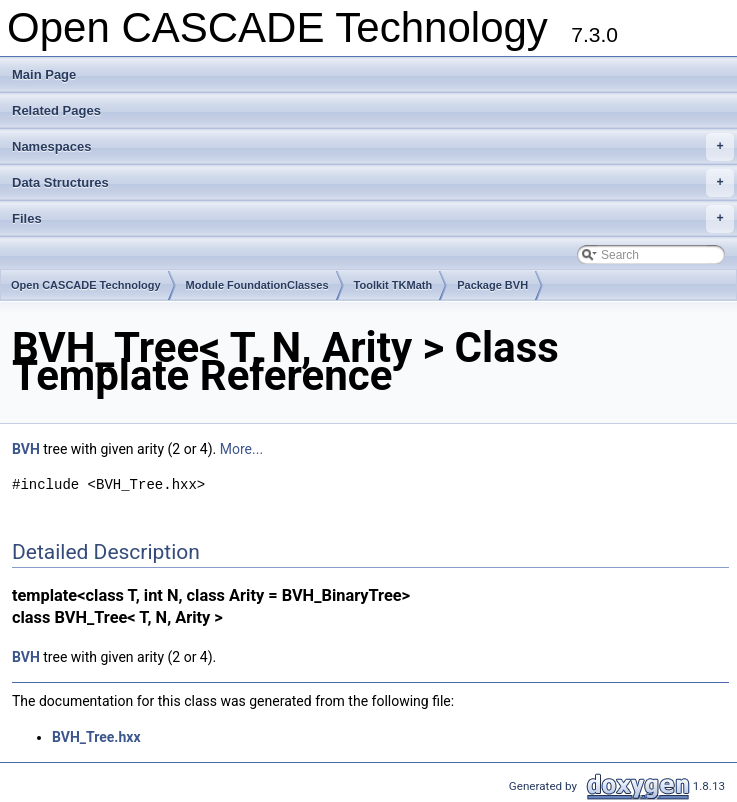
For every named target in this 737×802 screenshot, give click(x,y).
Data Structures (373, 183)
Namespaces (373, 147)
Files (373, 219)
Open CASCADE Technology (86, 285)
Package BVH (492, 285)
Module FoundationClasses (257, 285)
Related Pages (56, 110)
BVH (26, 449)
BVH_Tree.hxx (96, 737)
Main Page (44, 74)
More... (241, 449)
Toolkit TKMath (393, 285)
